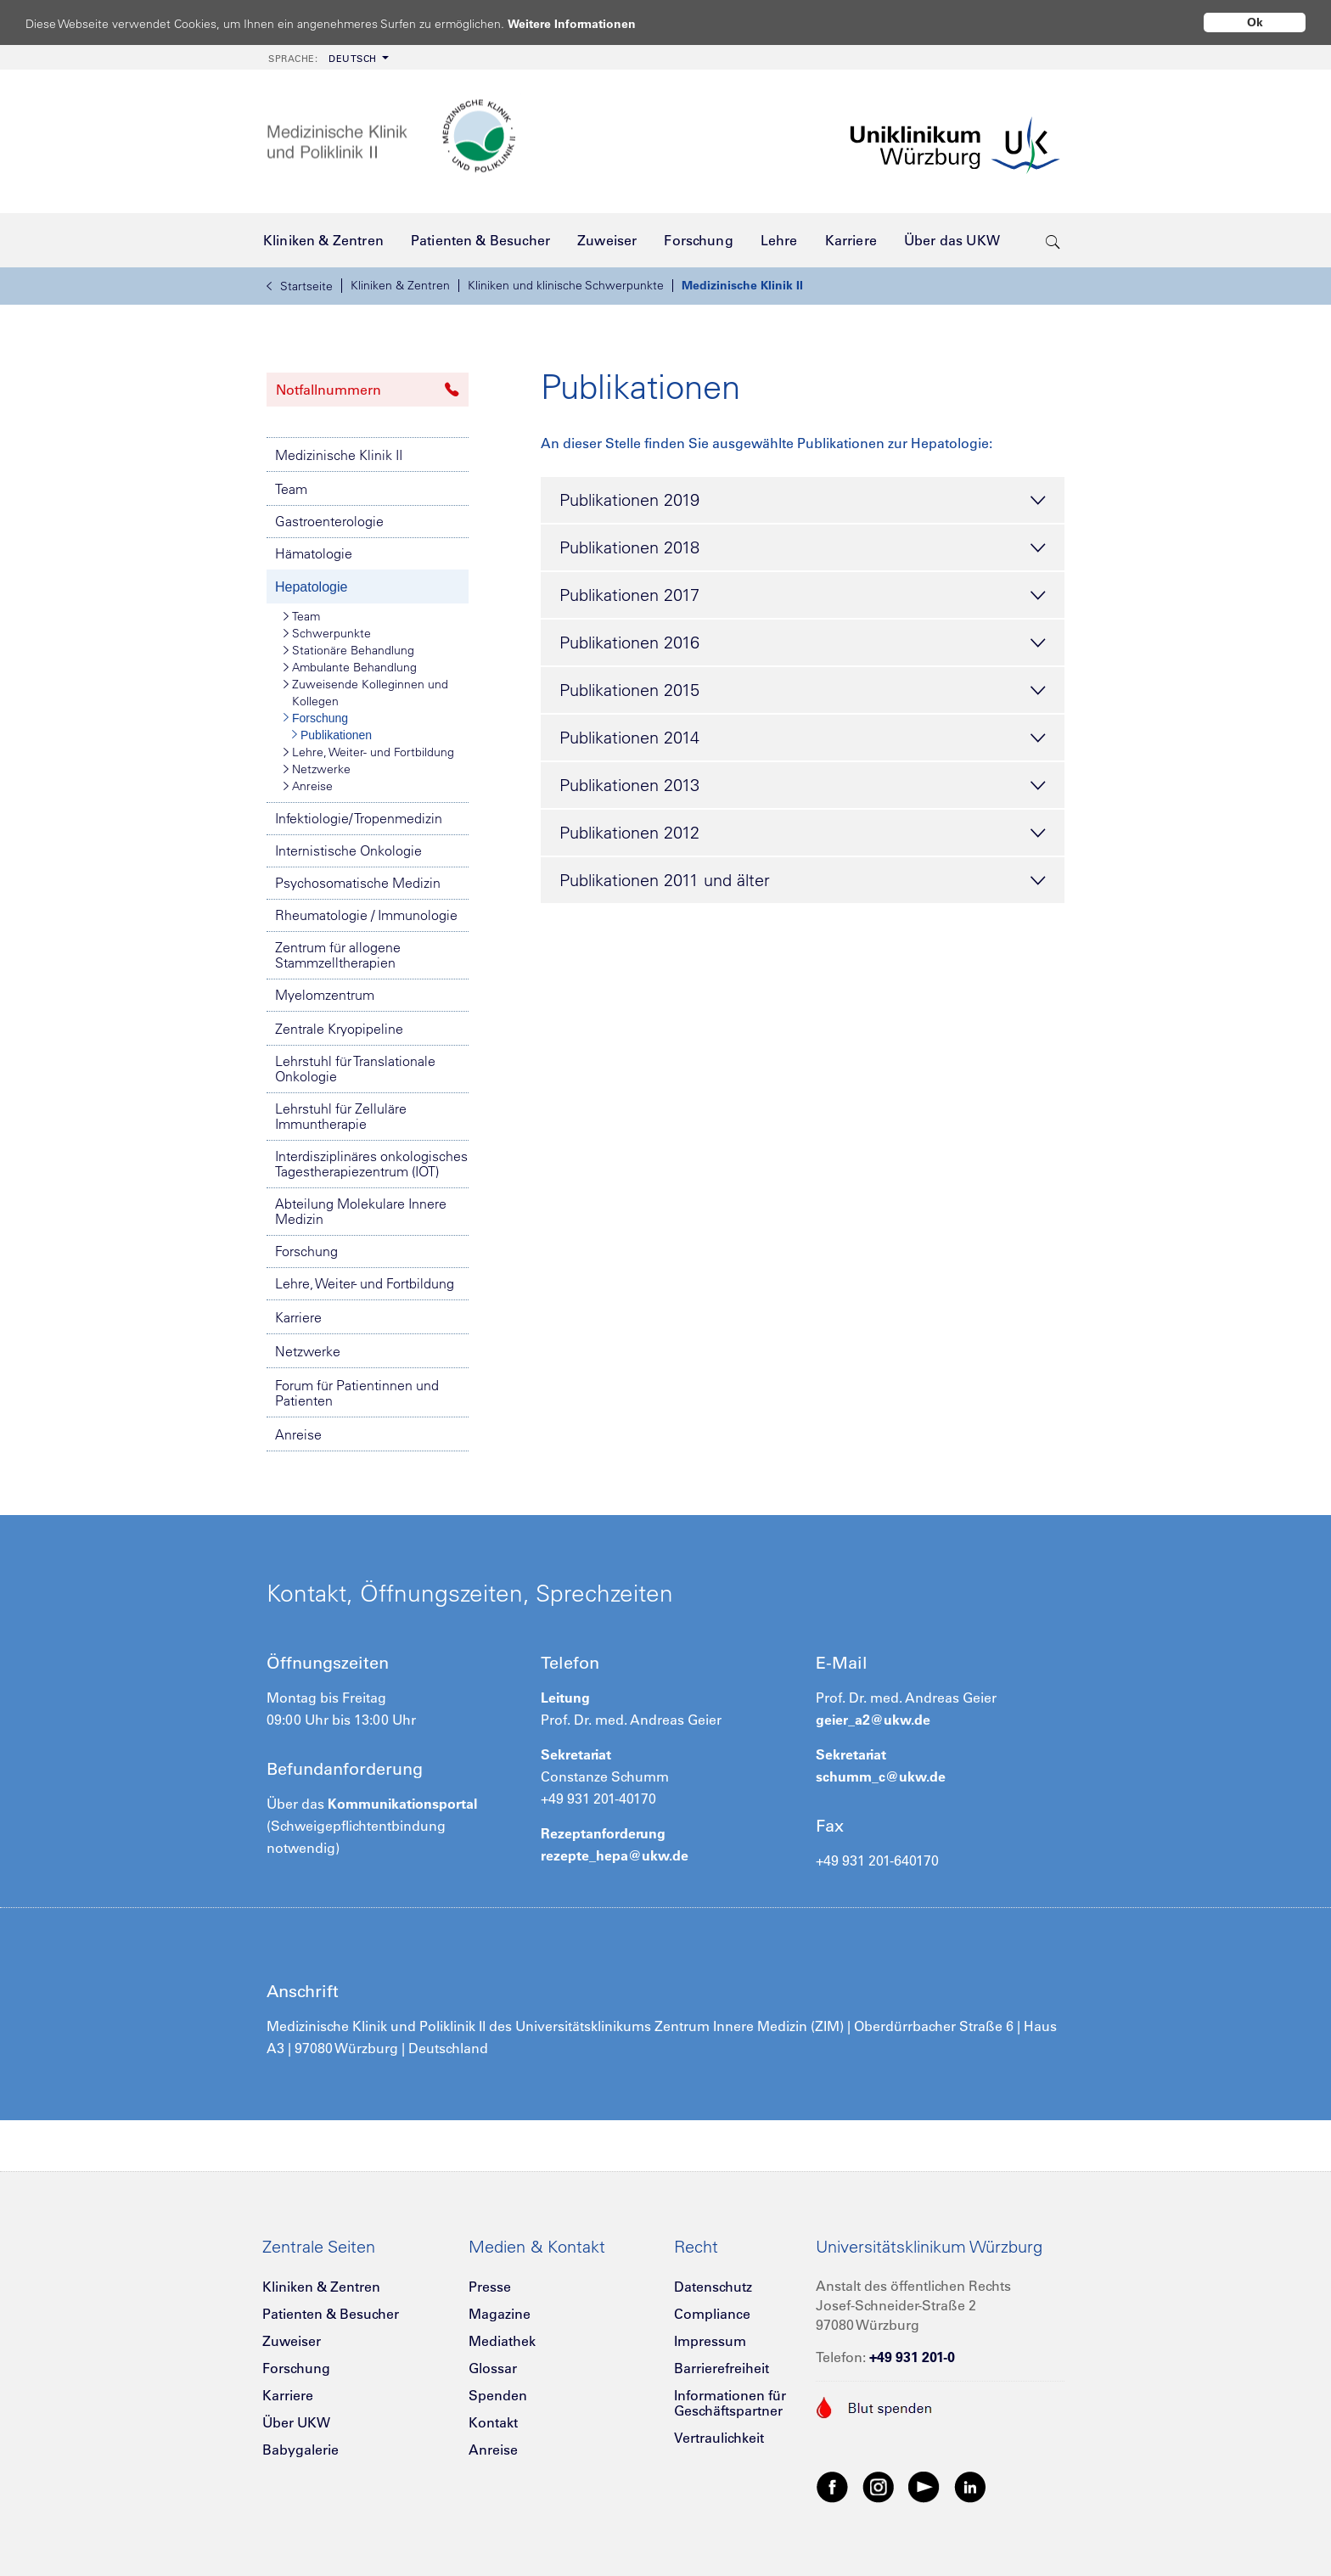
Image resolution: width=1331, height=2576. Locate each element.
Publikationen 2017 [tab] (802, 596)
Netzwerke (317, 768)
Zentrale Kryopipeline (339, 1028)
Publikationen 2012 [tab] (802, 833)
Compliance (712, 2313)
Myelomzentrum (324, 994)
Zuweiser (291, 2340)
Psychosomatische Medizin (358, 882)
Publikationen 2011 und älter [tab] (802, 881)
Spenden (498, 2395)
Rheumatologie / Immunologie (366, 914)
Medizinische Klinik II (742, 285)
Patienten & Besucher (330, 2313)
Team (291, 488)
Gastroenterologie (329, 521)
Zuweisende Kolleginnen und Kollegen (366, 692)
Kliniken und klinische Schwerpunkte (566, 285)
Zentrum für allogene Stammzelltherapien (338, 955)
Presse (490, 2286)
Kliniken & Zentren (400, 285)
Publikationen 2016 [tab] (802, 643)
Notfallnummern (367, 389)
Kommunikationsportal (402, 1803)
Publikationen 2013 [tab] (802, 786)
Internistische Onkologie (348, 850)
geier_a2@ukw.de (873, 1719)
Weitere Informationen (587, 23)
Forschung (316, 718)
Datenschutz (713, 2286)
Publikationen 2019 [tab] (802, 501)
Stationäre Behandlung (349, 650)
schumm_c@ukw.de (881, 1776)
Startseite (300, 286)
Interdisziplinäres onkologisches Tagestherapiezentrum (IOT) (371, 1164)
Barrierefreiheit (721, 2368)
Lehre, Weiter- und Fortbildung (369, 752)
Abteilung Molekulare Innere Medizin (360, 1211)
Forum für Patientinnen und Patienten (357, 1393)
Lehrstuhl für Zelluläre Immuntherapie (341, 1116)
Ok (1255, 22)
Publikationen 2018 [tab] (802, 548)
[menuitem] (326, 57)
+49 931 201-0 (912, 2357)
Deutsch (322, 59)
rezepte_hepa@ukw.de (614, 1855)
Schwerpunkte (327, 633)
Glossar (493, 2368)
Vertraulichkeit (719, 2437)
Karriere (298, 1317)
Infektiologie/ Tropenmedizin (358, 818)
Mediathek (502, 2340)
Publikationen (332, 735)
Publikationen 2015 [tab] (802, 691)
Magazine (500, 2313)
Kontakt (493, 2422)
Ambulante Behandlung (350, 667)
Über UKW (296, 2422)
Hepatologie (311, 587)
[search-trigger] (1053, 240)
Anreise (308, 785)
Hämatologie (313, 553)
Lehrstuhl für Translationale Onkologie (355, 1068)
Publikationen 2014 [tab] (802, 738)
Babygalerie (300, 2449)
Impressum (710, 2340)
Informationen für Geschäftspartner (730, 2403)
